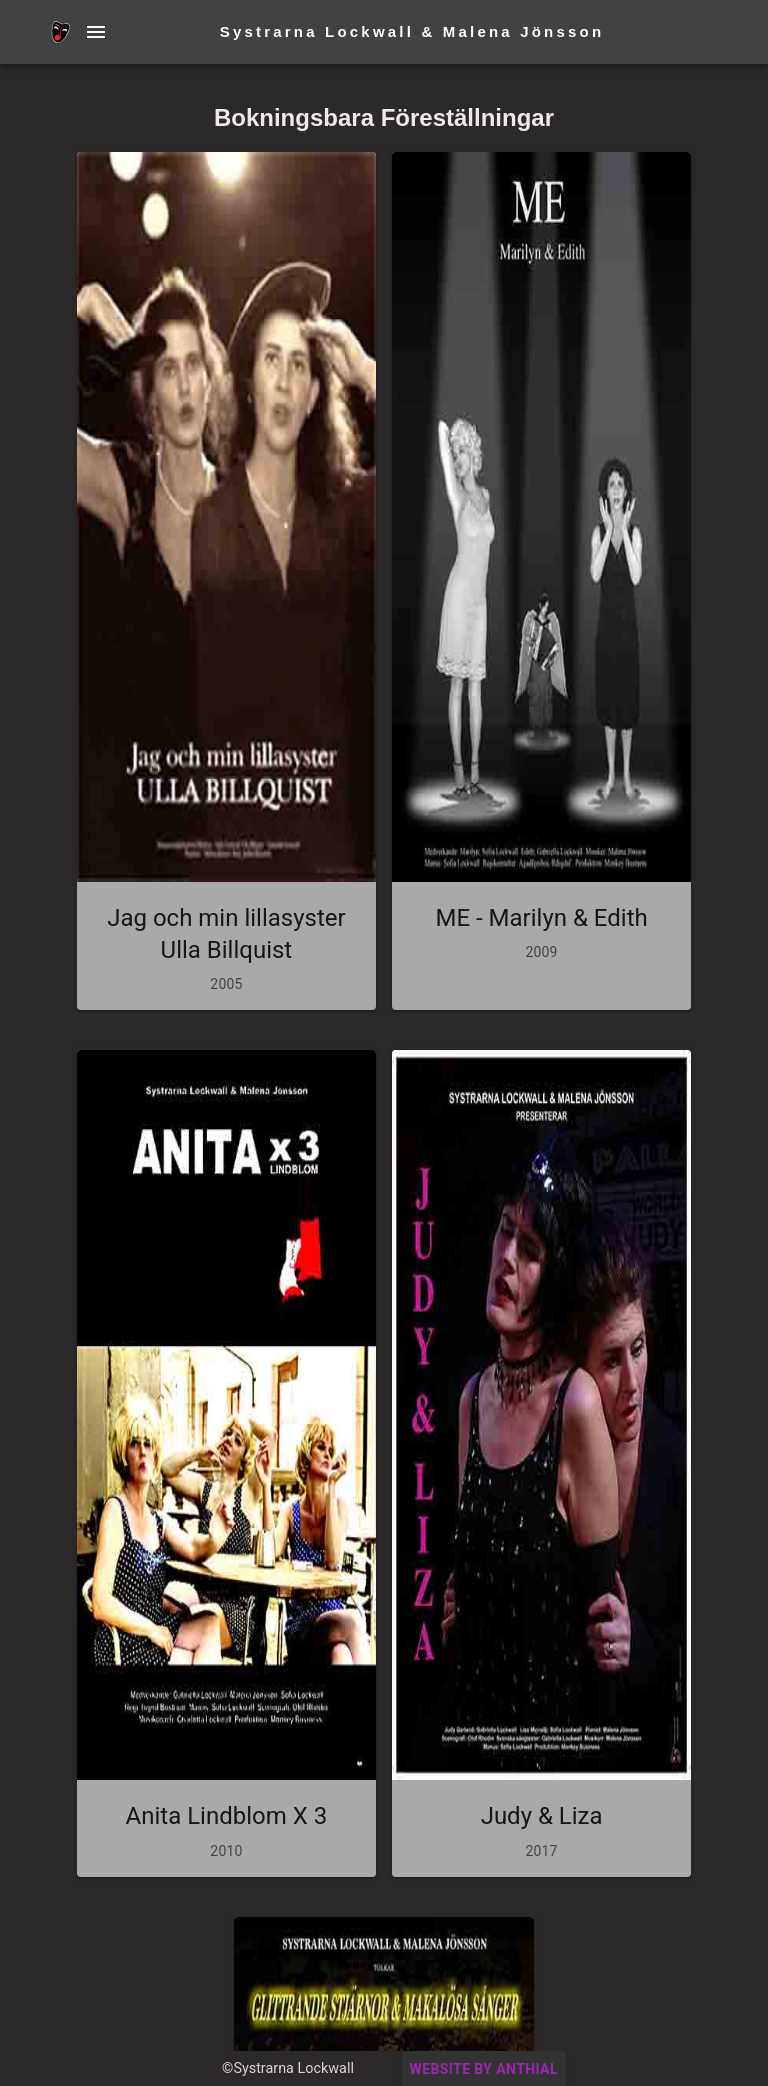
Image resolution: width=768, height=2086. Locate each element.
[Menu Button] (96, 32)
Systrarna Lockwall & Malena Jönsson (412, 31)
